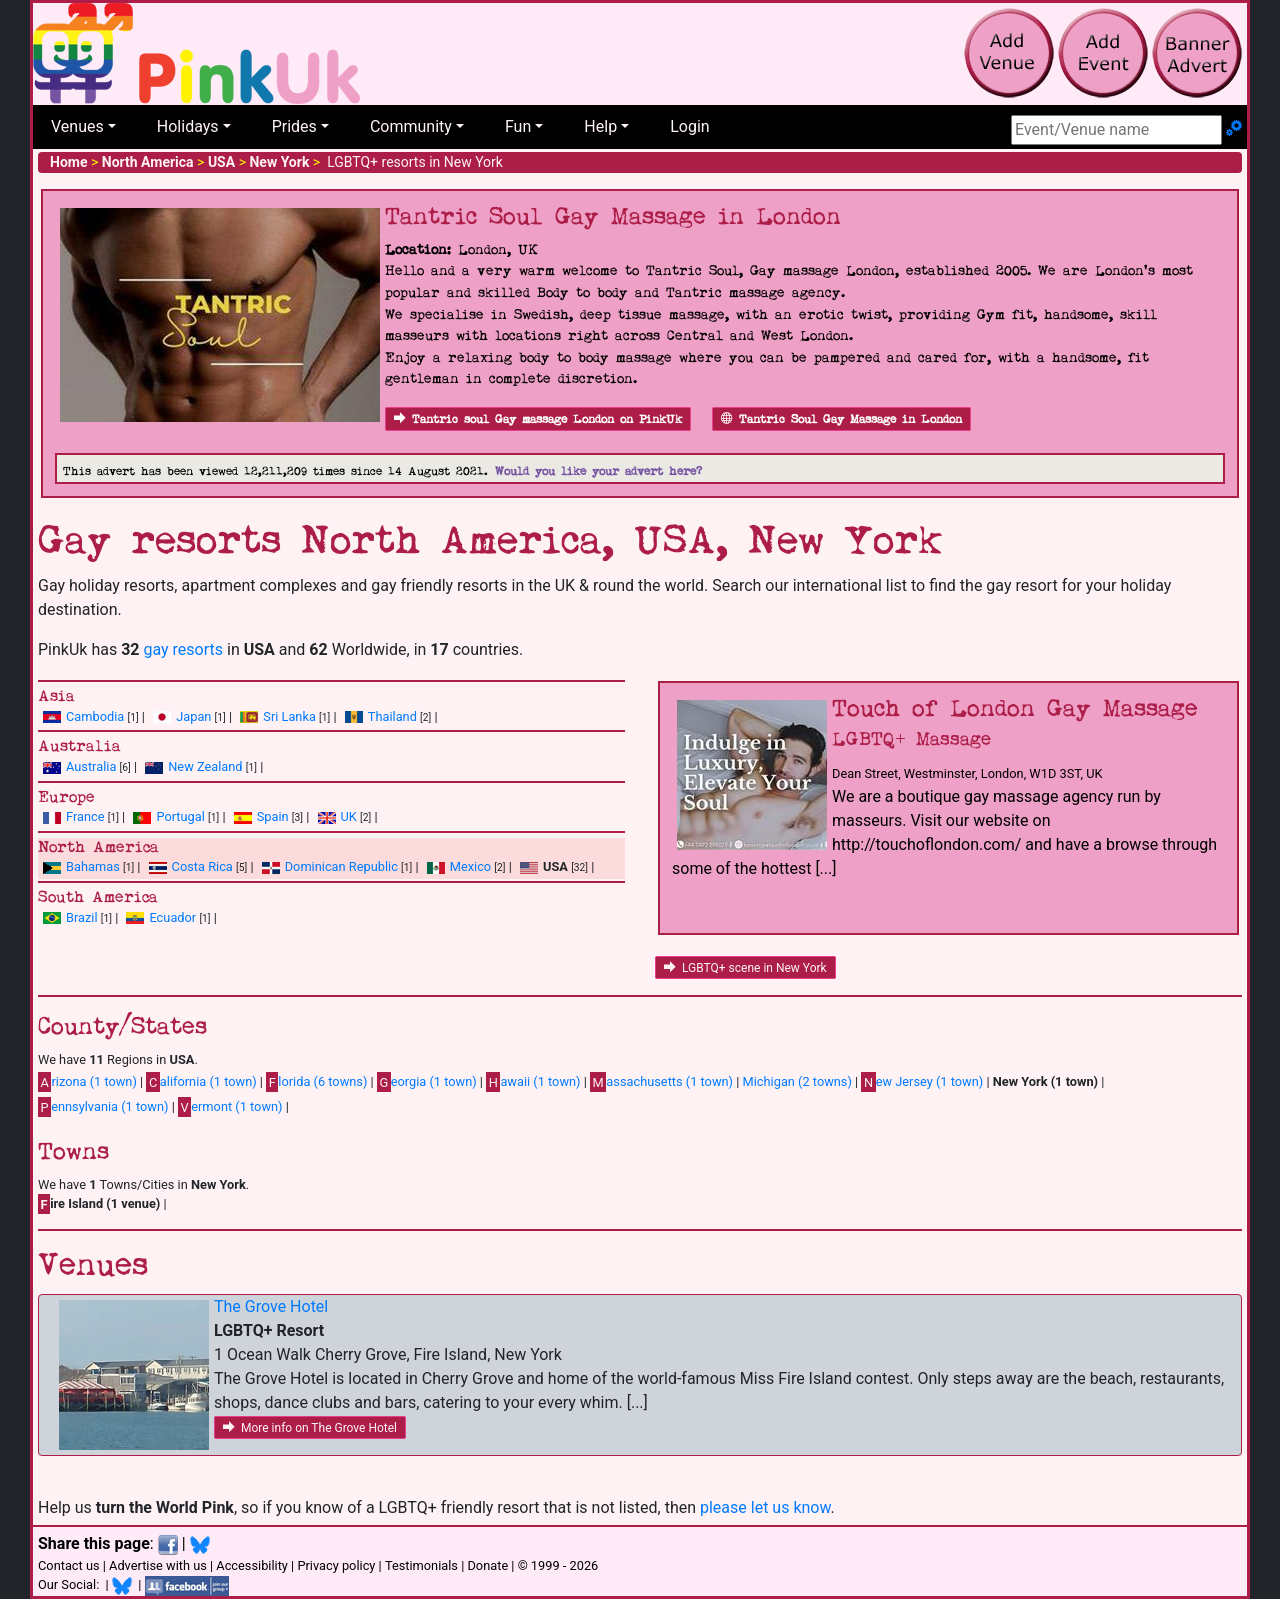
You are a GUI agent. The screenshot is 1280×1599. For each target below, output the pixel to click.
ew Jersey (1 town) (922, 1082)
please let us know (765, 1507)
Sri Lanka (289, 716)
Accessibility (252, 1565)
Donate (487, 1565)
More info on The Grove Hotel (310, 1428)
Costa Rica (202, 866)
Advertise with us (158, 1565)
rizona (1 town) (87, 1082)
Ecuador (172, 917)
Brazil (82, 917)
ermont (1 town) (230, 1107)
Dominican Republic (341, 866)
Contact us (69, 1565)
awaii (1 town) (533, 1082)
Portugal (180, 816)
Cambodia (95, 716)
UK (349, 816)
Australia (91, 766)
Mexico (470, 866)
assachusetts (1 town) (661, 1082)
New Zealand (205, 766)
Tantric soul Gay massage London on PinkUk (538, 419)
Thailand (392, 716)
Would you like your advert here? (598, 471)
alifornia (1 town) (201, 1082)
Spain (273, 816)
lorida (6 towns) (316, 1082)
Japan (193, 716)
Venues (77, 126)
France (85, 816)
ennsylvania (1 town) (103, 1107)
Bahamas (93, 866)
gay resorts (183, 649)
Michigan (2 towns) (797, 1081)
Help (600, 126)
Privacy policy (336, 1565)
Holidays (188, 126)
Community (411, 126)
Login (689, 126)
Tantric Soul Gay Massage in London (841, 419)
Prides (294, 126)
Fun (518, 126)
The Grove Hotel (271, 1306)
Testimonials (421, 1565)
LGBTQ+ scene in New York (745, 968)
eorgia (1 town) (427, 1082)
